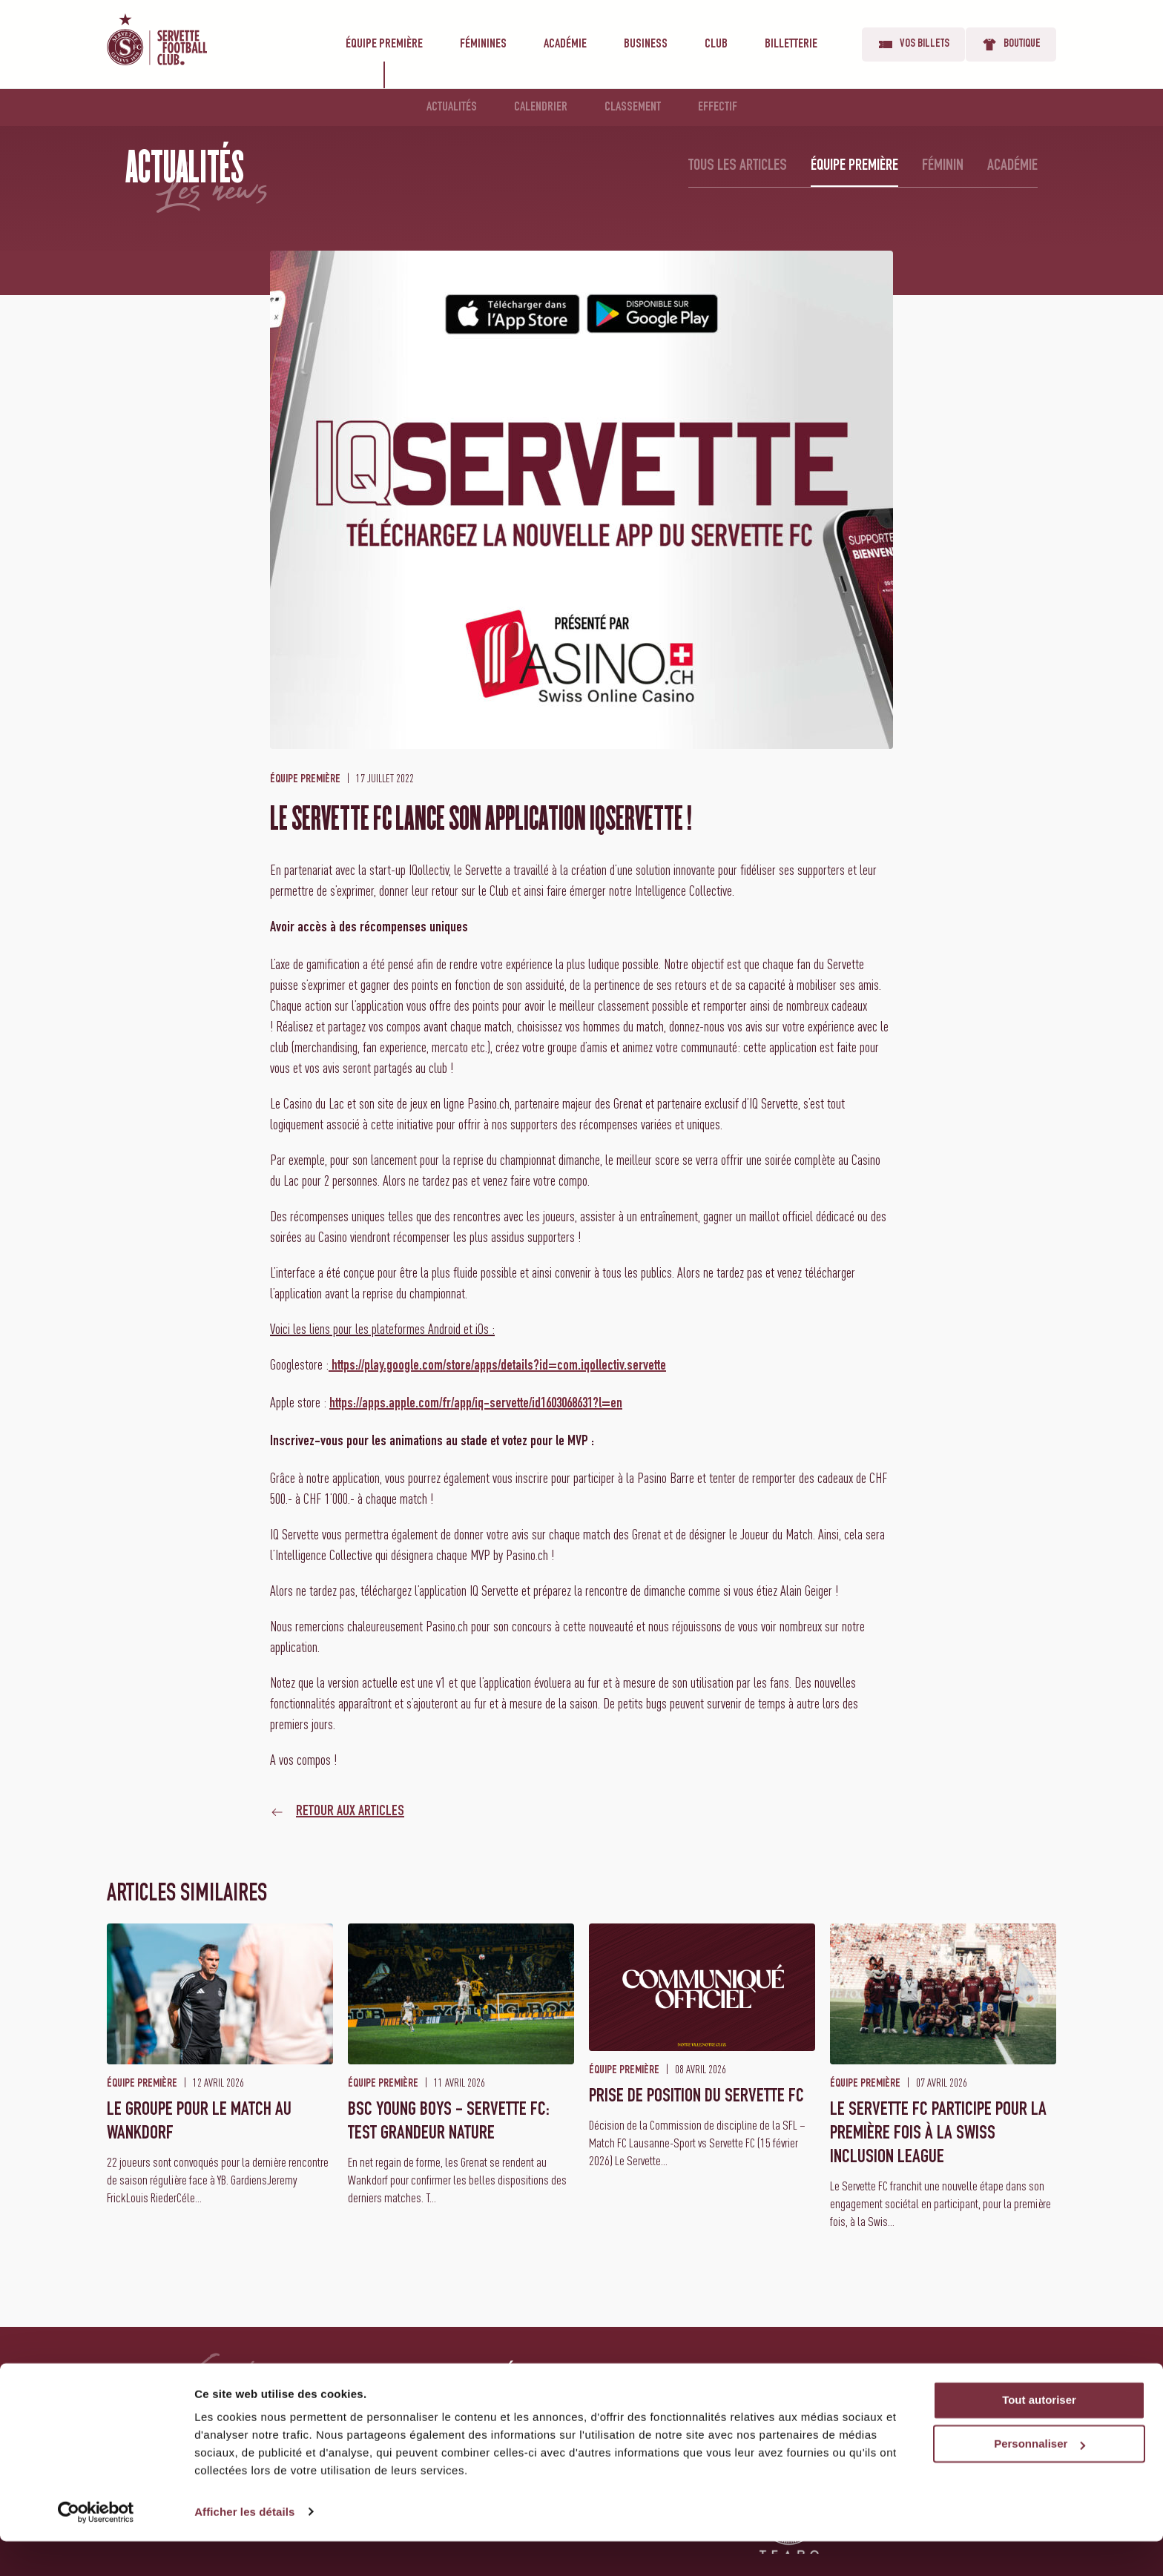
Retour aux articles (350, 1812)
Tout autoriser (1039, 2435)
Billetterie (791, 44)
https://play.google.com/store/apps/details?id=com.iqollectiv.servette (497, 1366)
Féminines (483, 44)
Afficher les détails (244, 2546)
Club (716, 44)
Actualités (451, 107)
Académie (565, 44)
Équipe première (384, 44)
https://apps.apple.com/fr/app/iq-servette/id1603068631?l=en (475, 1404)
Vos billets (913, 44)
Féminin (942, 166)
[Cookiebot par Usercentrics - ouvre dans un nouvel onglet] (96, 2547)
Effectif (717, 107)
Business (646, 44)
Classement (632, 107)
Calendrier (540, 107)
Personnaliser (1039, 2479)
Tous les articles (737, 166)
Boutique (1011, 44)
